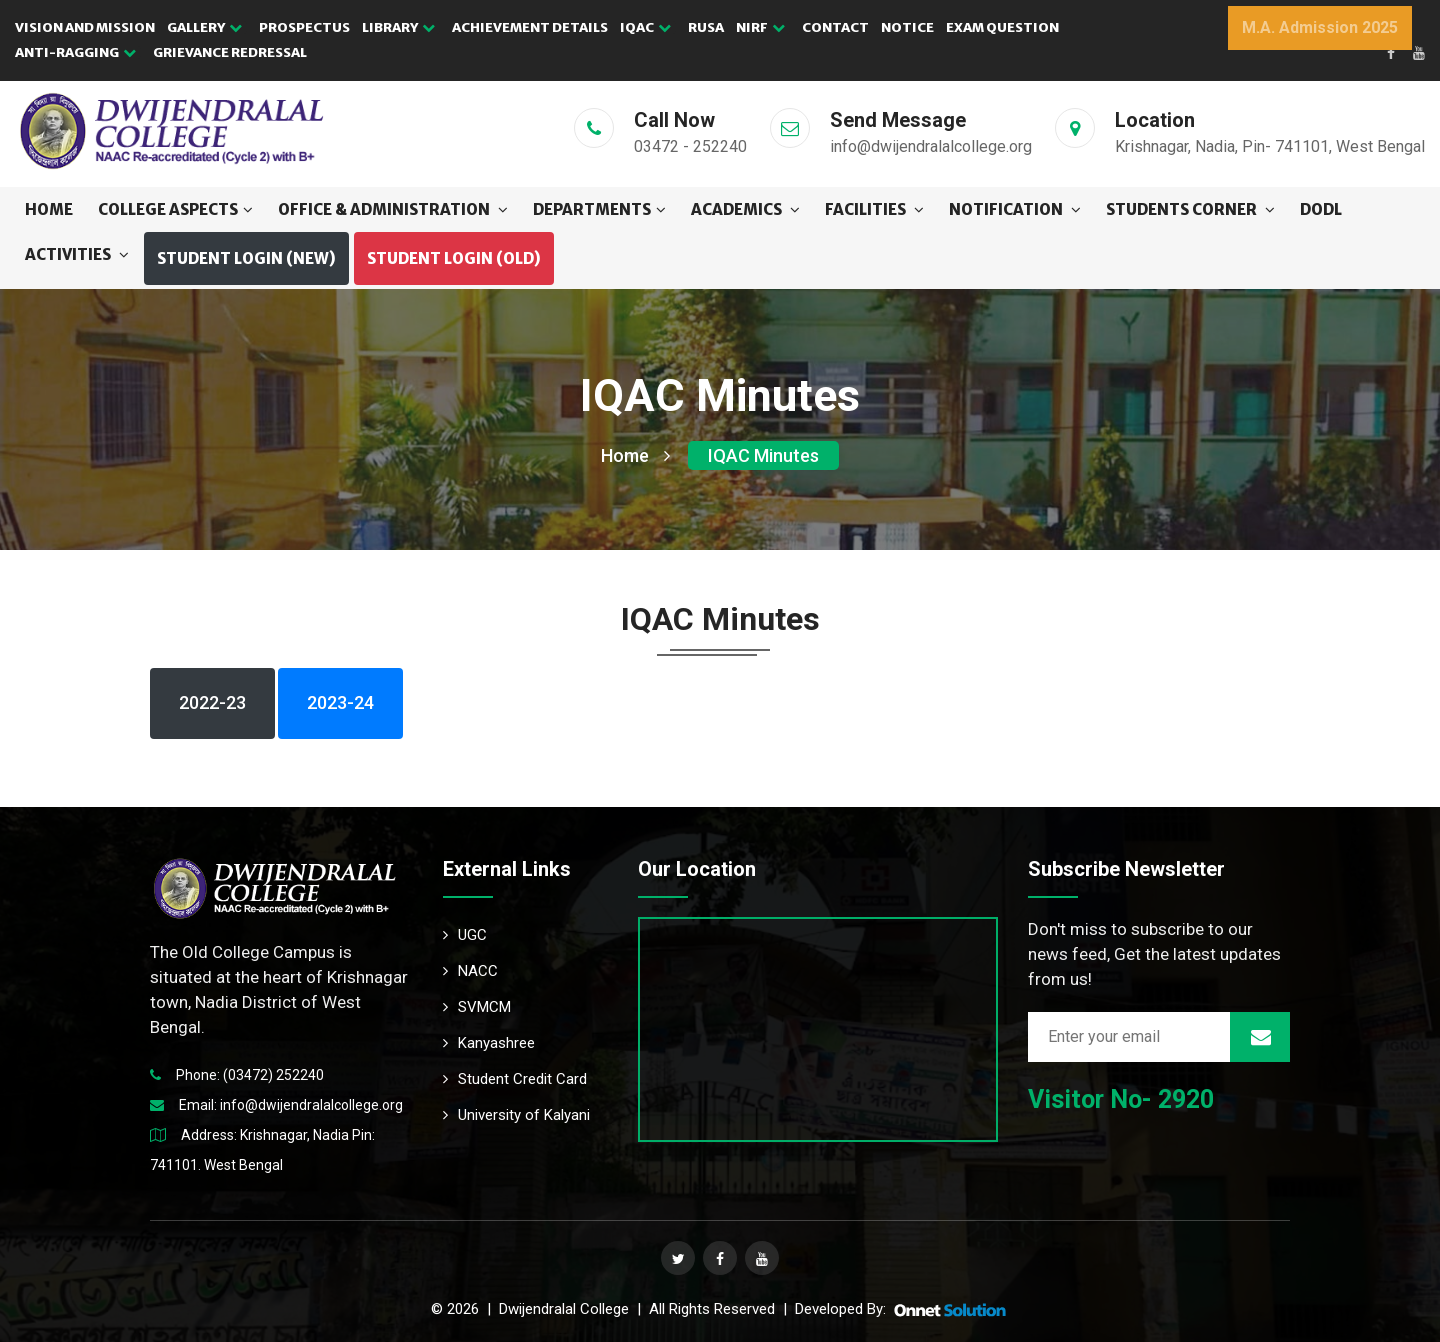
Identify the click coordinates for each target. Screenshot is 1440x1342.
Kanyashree (489, 1043)
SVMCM (477, 1007)
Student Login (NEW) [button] (246, 258)
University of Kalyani (516, 1115)
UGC (465, 935)
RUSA (706, 27)
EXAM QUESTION (1002, 27)
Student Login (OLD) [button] (454, 258)
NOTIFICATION (1015, 209)
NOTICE (907, 27)
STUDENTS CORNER (1190, 209)
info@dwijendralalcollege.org (311, 1105)
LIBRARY (398, 27)
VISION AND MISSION (85, 27)
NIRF (760, 27)
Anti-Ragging (75, 52)
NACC (470, 971)
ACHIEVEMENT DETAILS (530, 27)
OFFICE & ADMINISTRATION (393, 209)
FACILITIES (874, 209)
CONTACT (835, 27)
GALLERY (204, 27)
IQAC (645, 27)
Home (49, 209)
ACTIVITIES (77, 254)
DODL (1321, 209)
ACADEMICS (745, 209)
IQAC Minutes (763, 455)
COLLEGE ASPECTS (175, 209)
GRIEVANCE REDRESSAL (230, 52)
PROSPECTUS (304, 27)
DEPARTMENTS (599, 209)
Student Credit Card (515, 1079)
